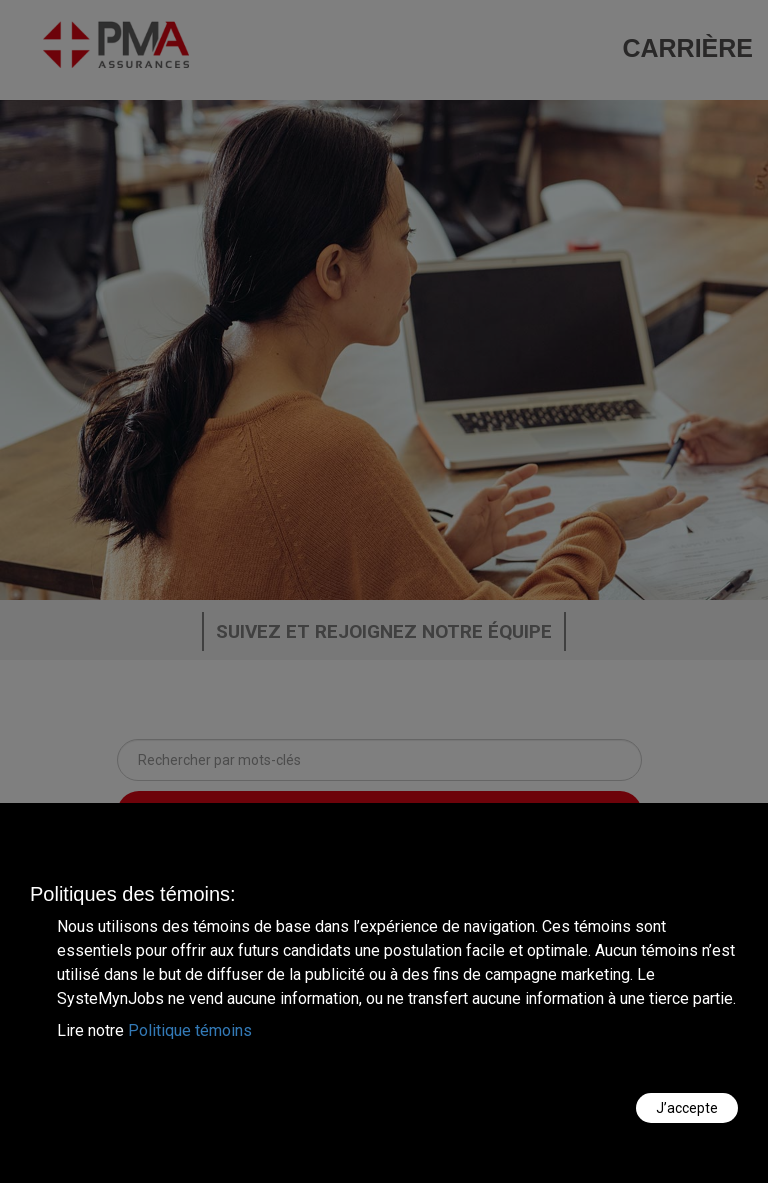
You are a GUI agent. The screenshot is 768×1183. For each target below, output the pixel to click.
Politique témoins (190, 1030)
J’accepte (687, 1108)
